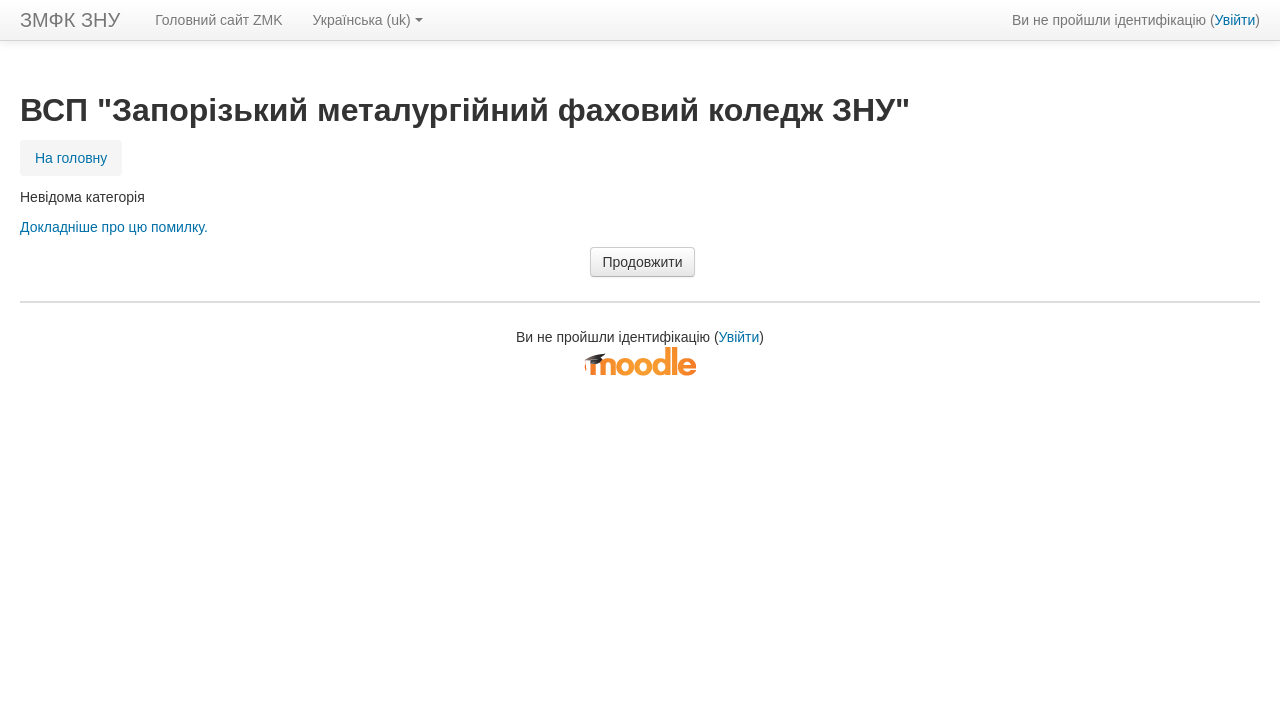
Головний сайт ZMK (218, 20)
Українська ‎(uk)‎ (368, 20)
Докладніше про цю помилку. (114, 227)
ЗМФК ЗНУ (70, 20)
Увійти (1235, 20)
